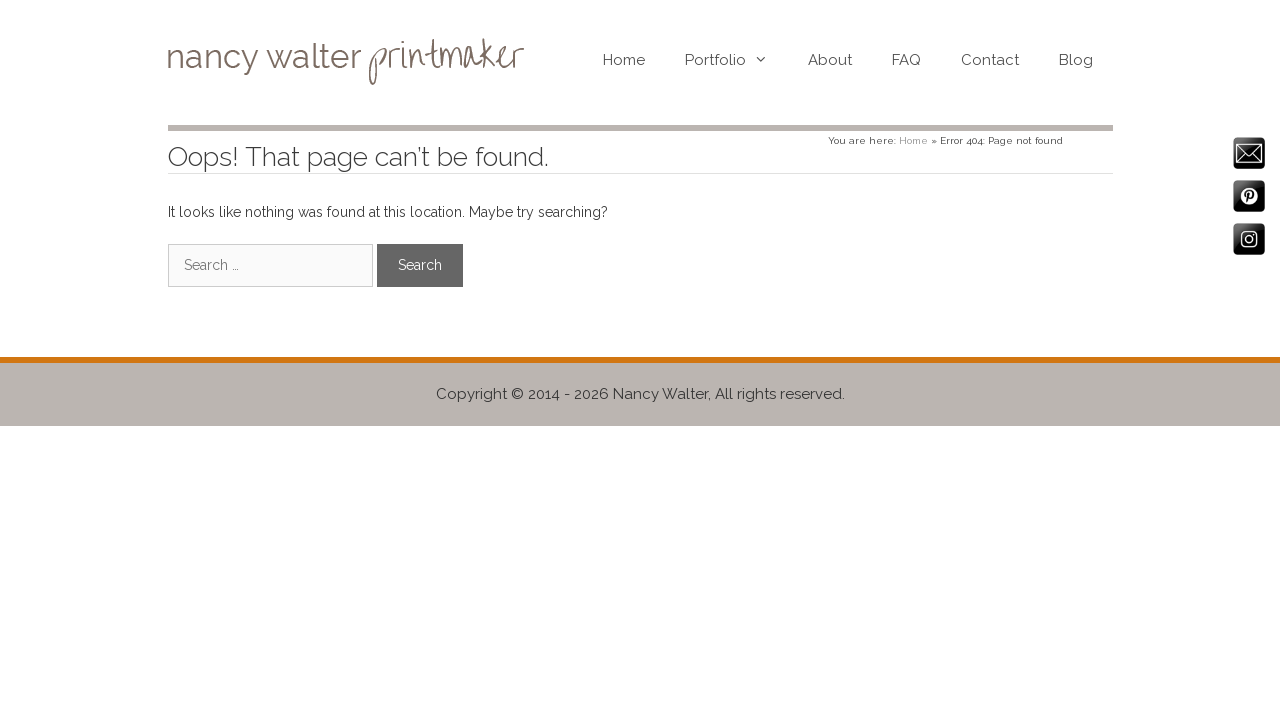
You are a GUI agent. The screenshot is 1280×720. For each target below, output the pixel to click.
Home (624, 60)
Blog (1076, 60)
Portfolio (736, 60)
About (830, 60)
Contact (990, 60)
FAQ (906, 60)
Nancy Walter (660, 394)
